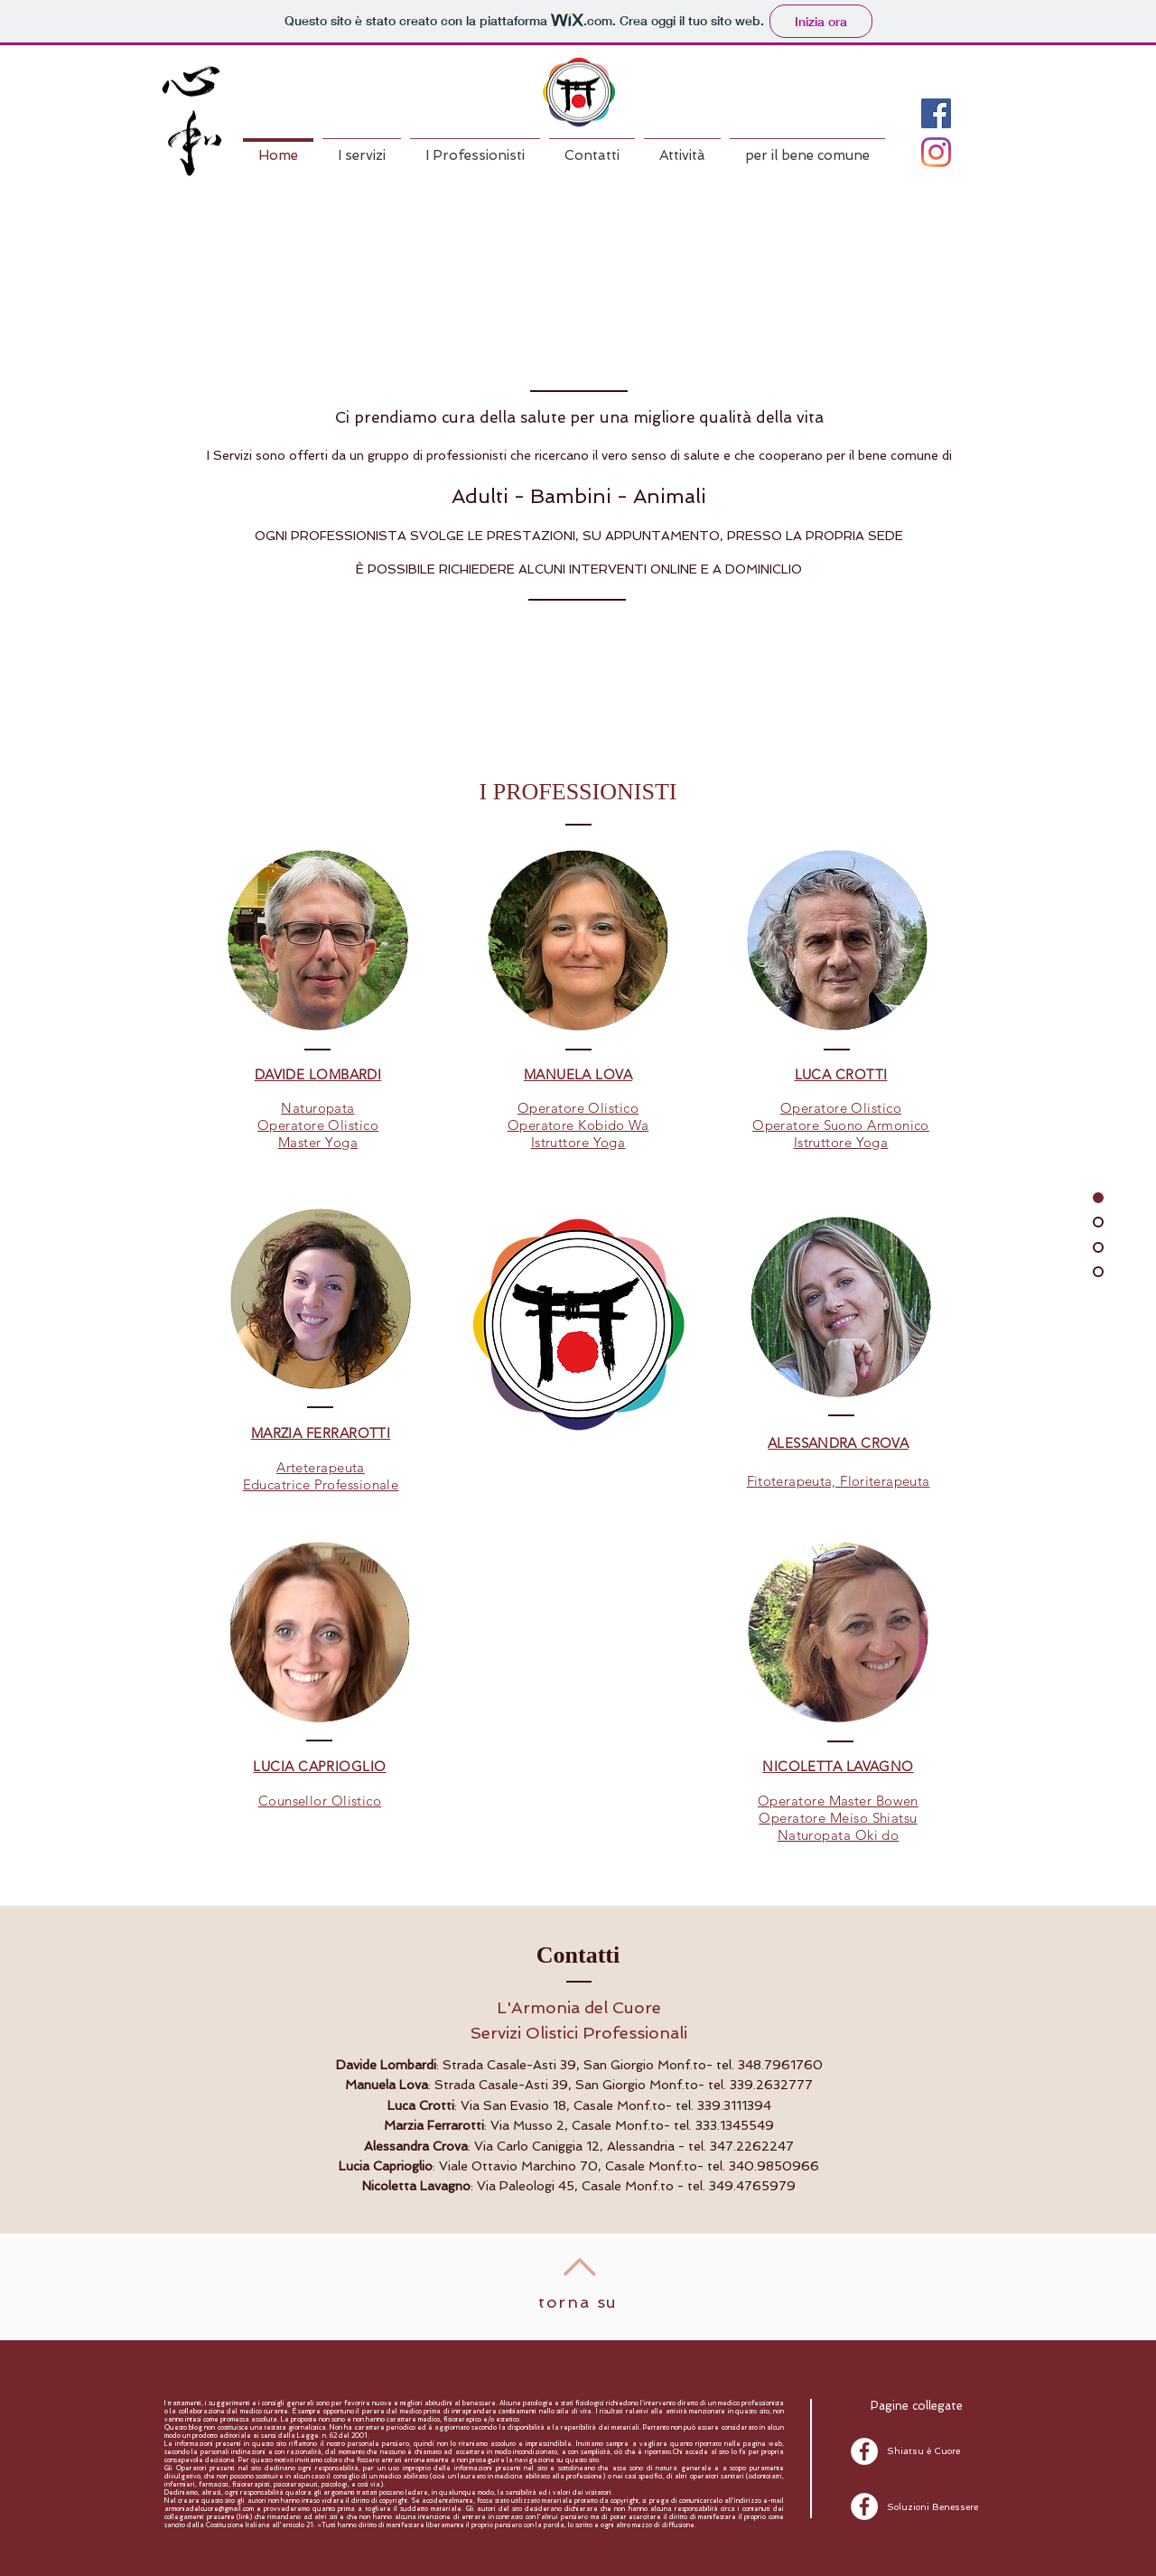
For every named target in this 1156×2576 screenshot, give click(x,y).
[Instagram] (936, 152)
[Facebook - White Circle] (864, 2451)
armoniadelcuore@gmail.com (209, 2509)
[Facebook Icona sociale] (936, 113)
